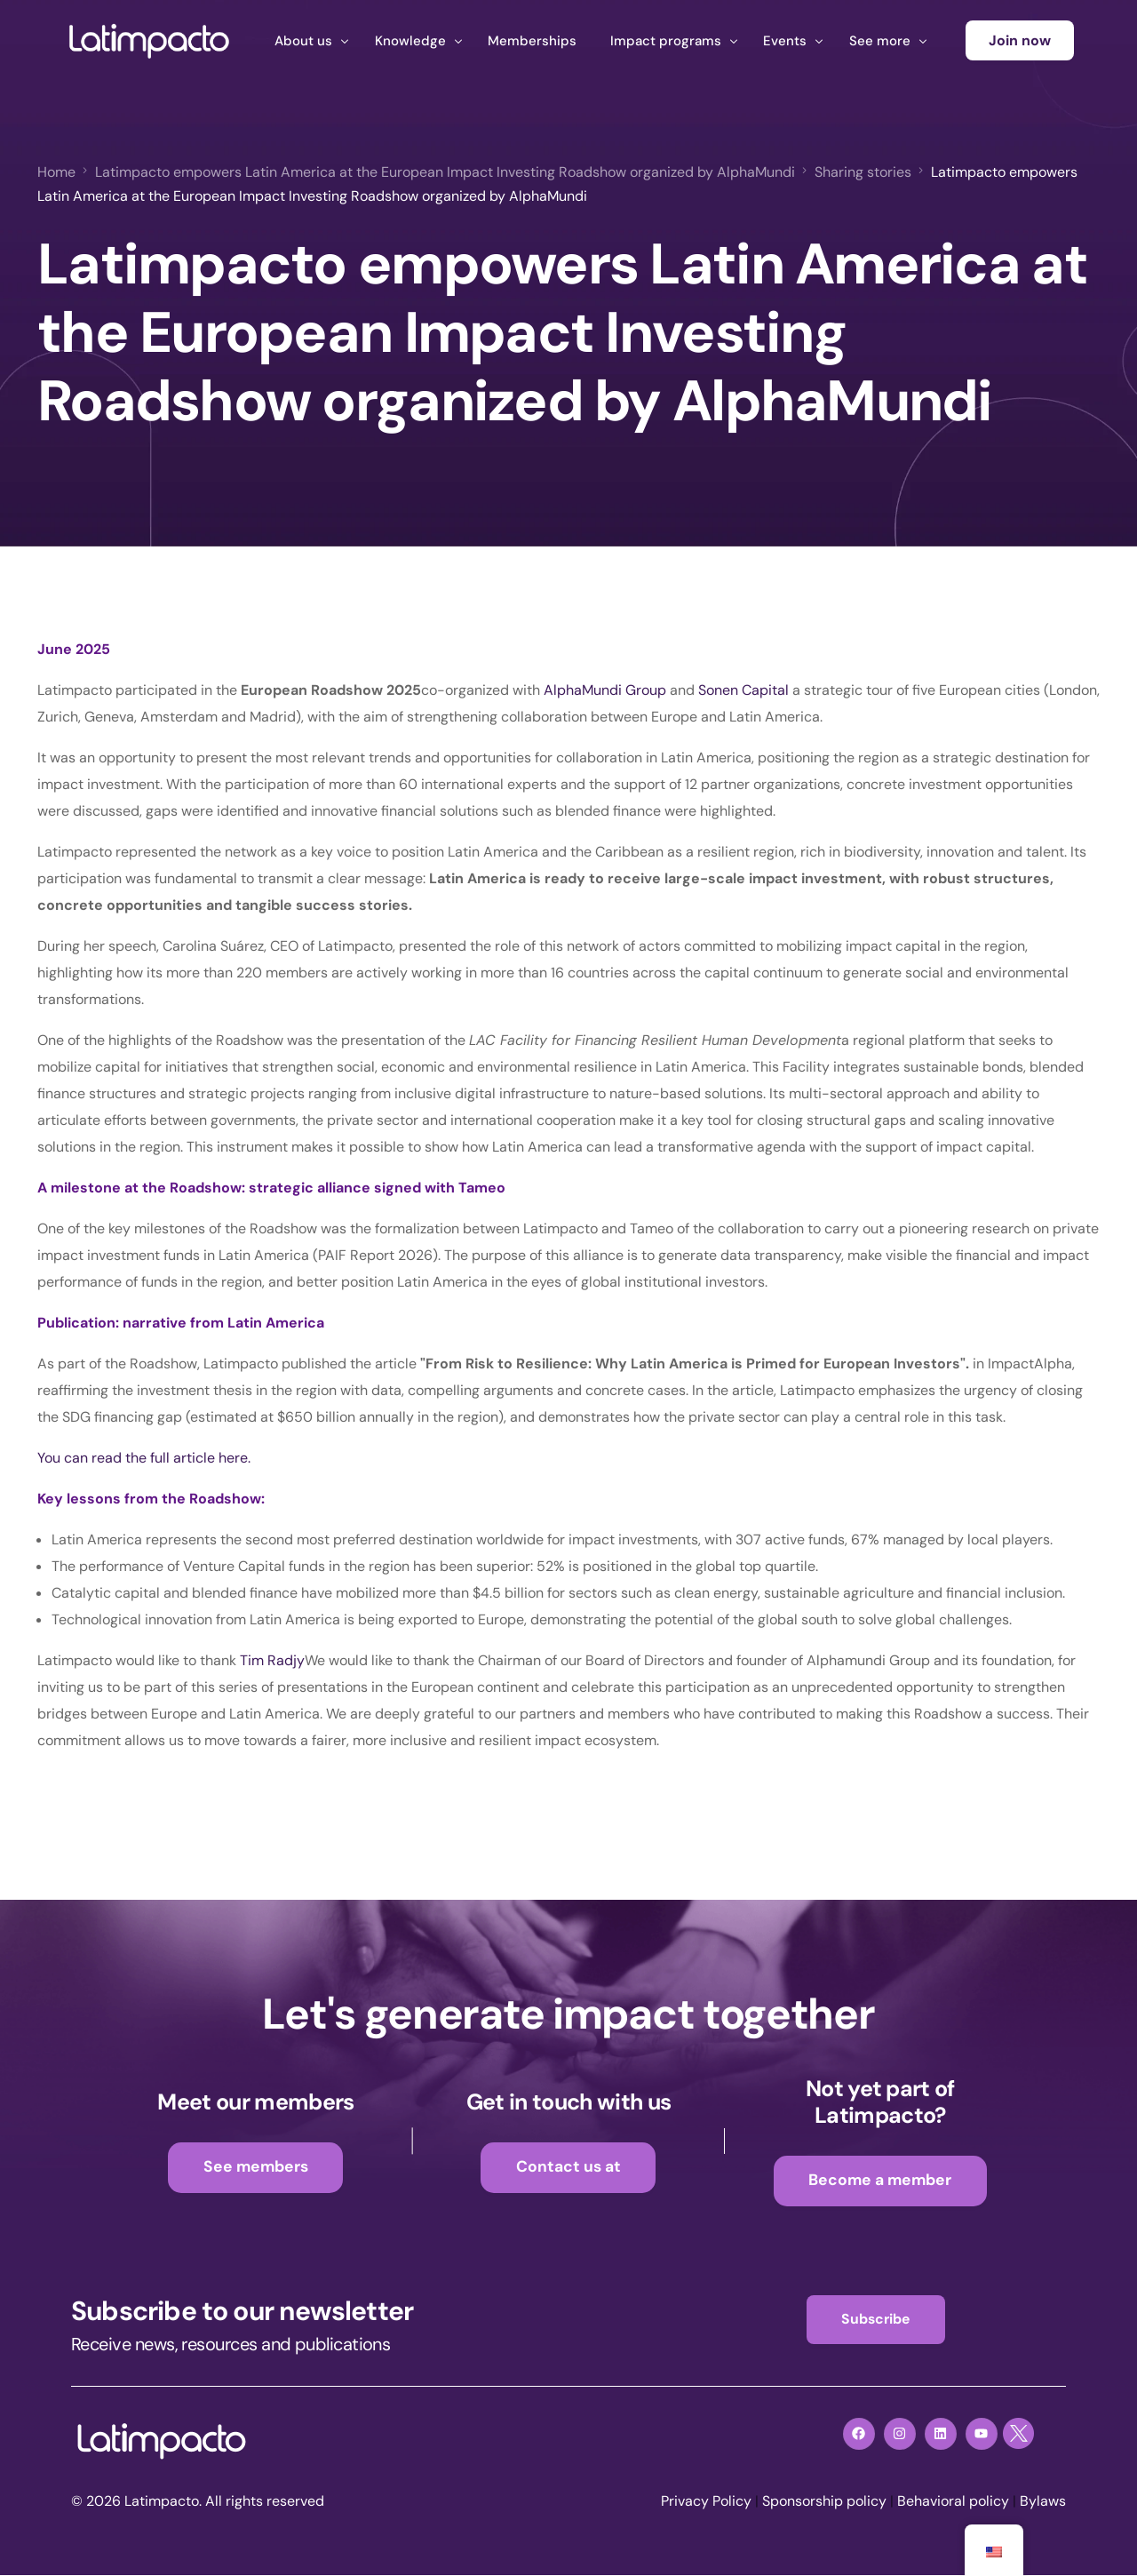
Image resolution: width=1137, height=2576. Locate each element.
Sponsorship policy (824, 2501)
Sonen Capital (743, 690)
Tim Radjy (272, 1660)
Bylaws (1043, 2501)
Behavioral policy (953, 2501)
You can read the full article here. (143, 1457)
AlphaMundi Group (603, 690)
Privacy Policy (706, 2501)
